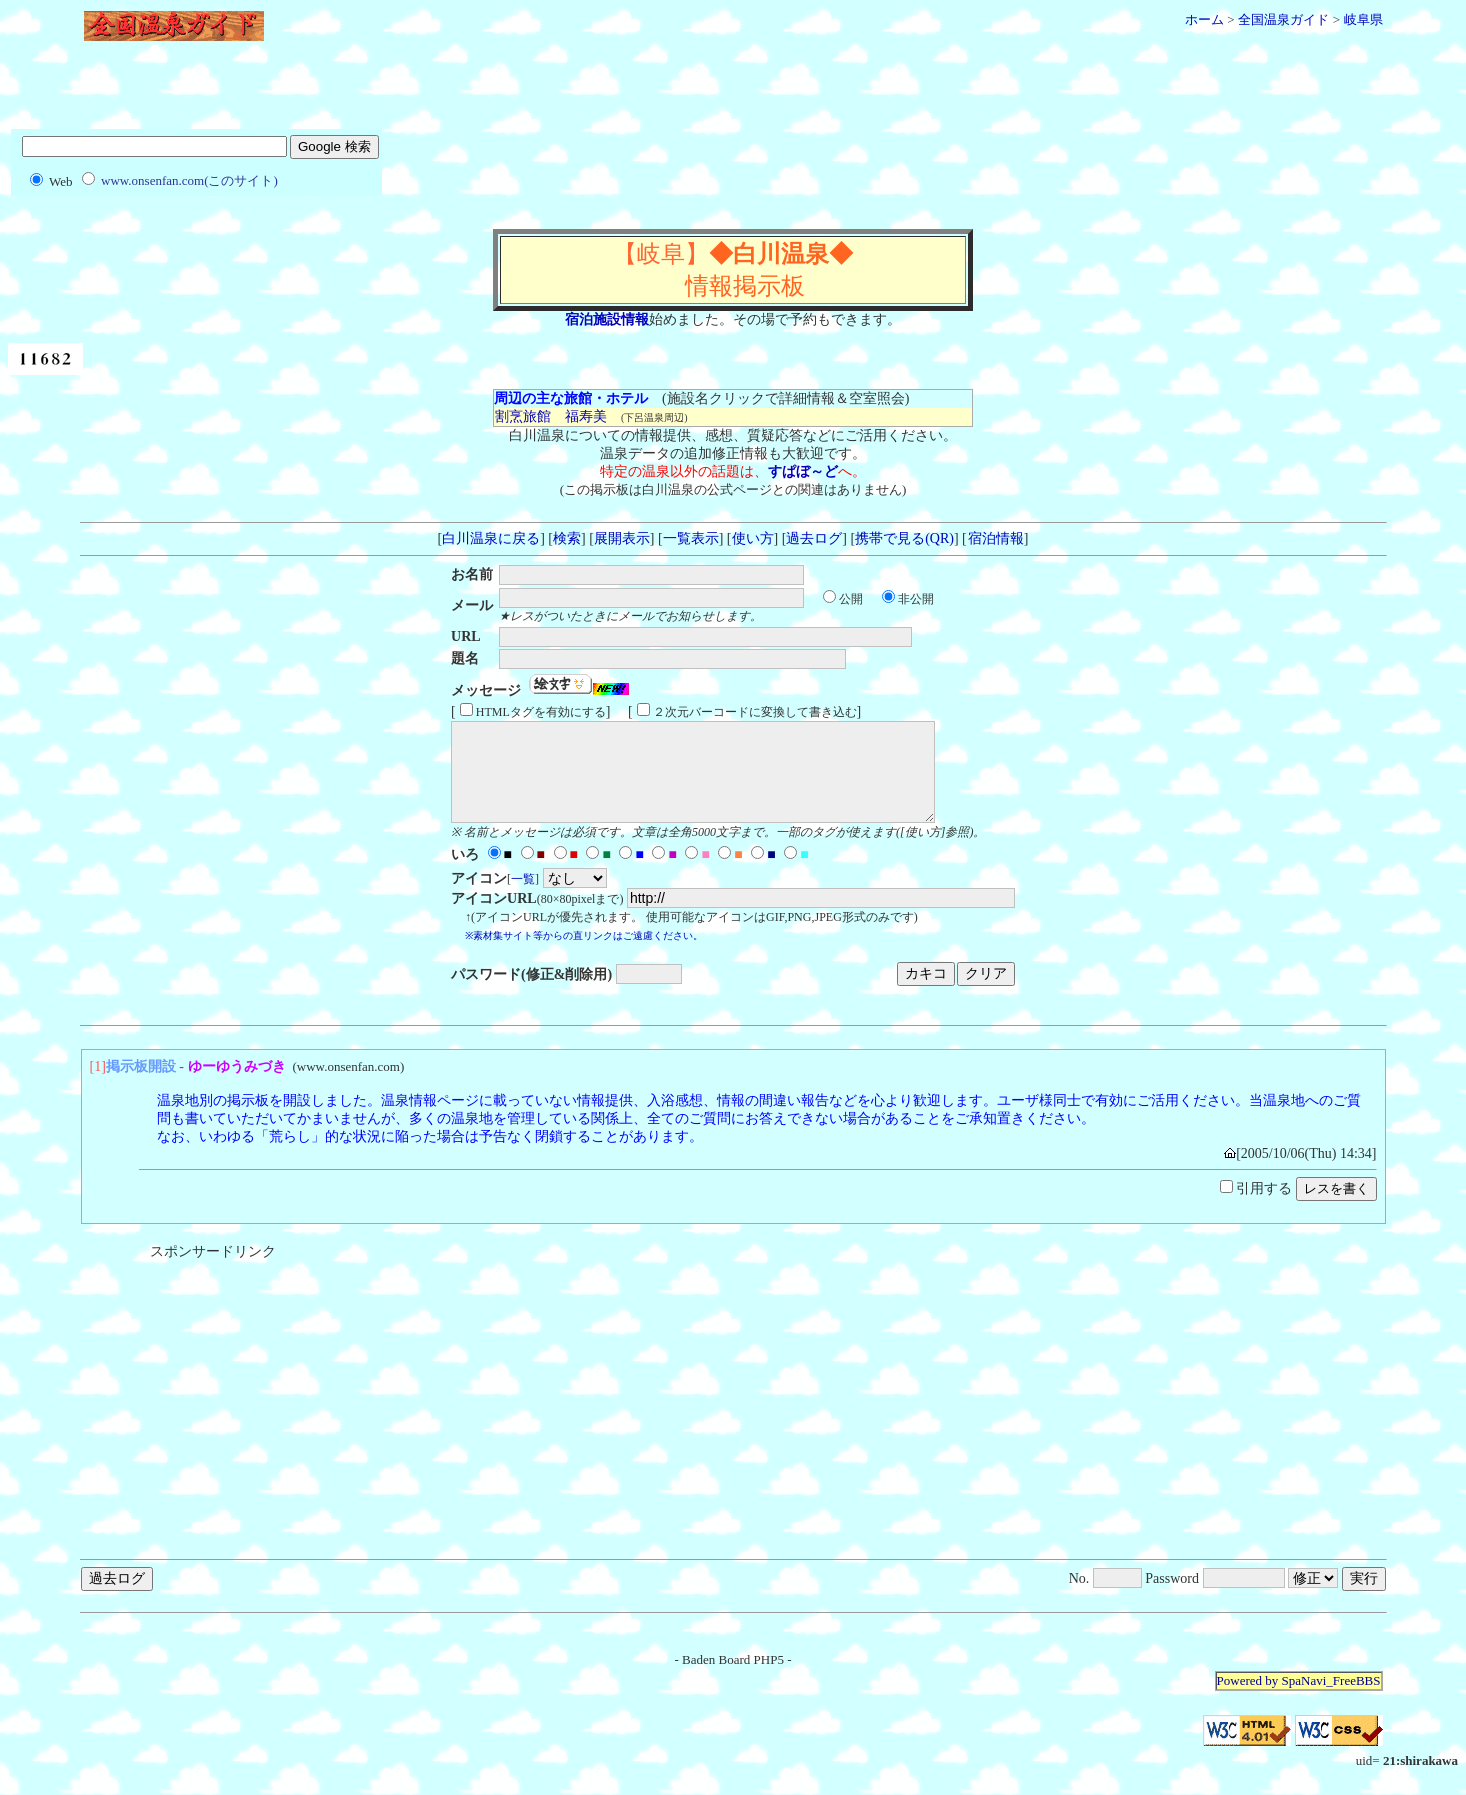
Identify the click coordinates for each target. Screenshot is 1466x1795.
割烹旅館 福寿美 (550, 416)
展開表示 (622, 538)
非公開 (916, 599)
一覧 (523, 897)
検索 (567, 538)
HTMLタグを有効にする (541, 712)
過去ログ (814, 538)
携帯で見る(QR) (904, 538)
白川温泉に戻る (491, 538)
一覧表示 (691, 538)
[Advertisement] (733, 93)
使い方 (753, 538)
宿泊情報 (995, 538)
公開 (851, 599)
